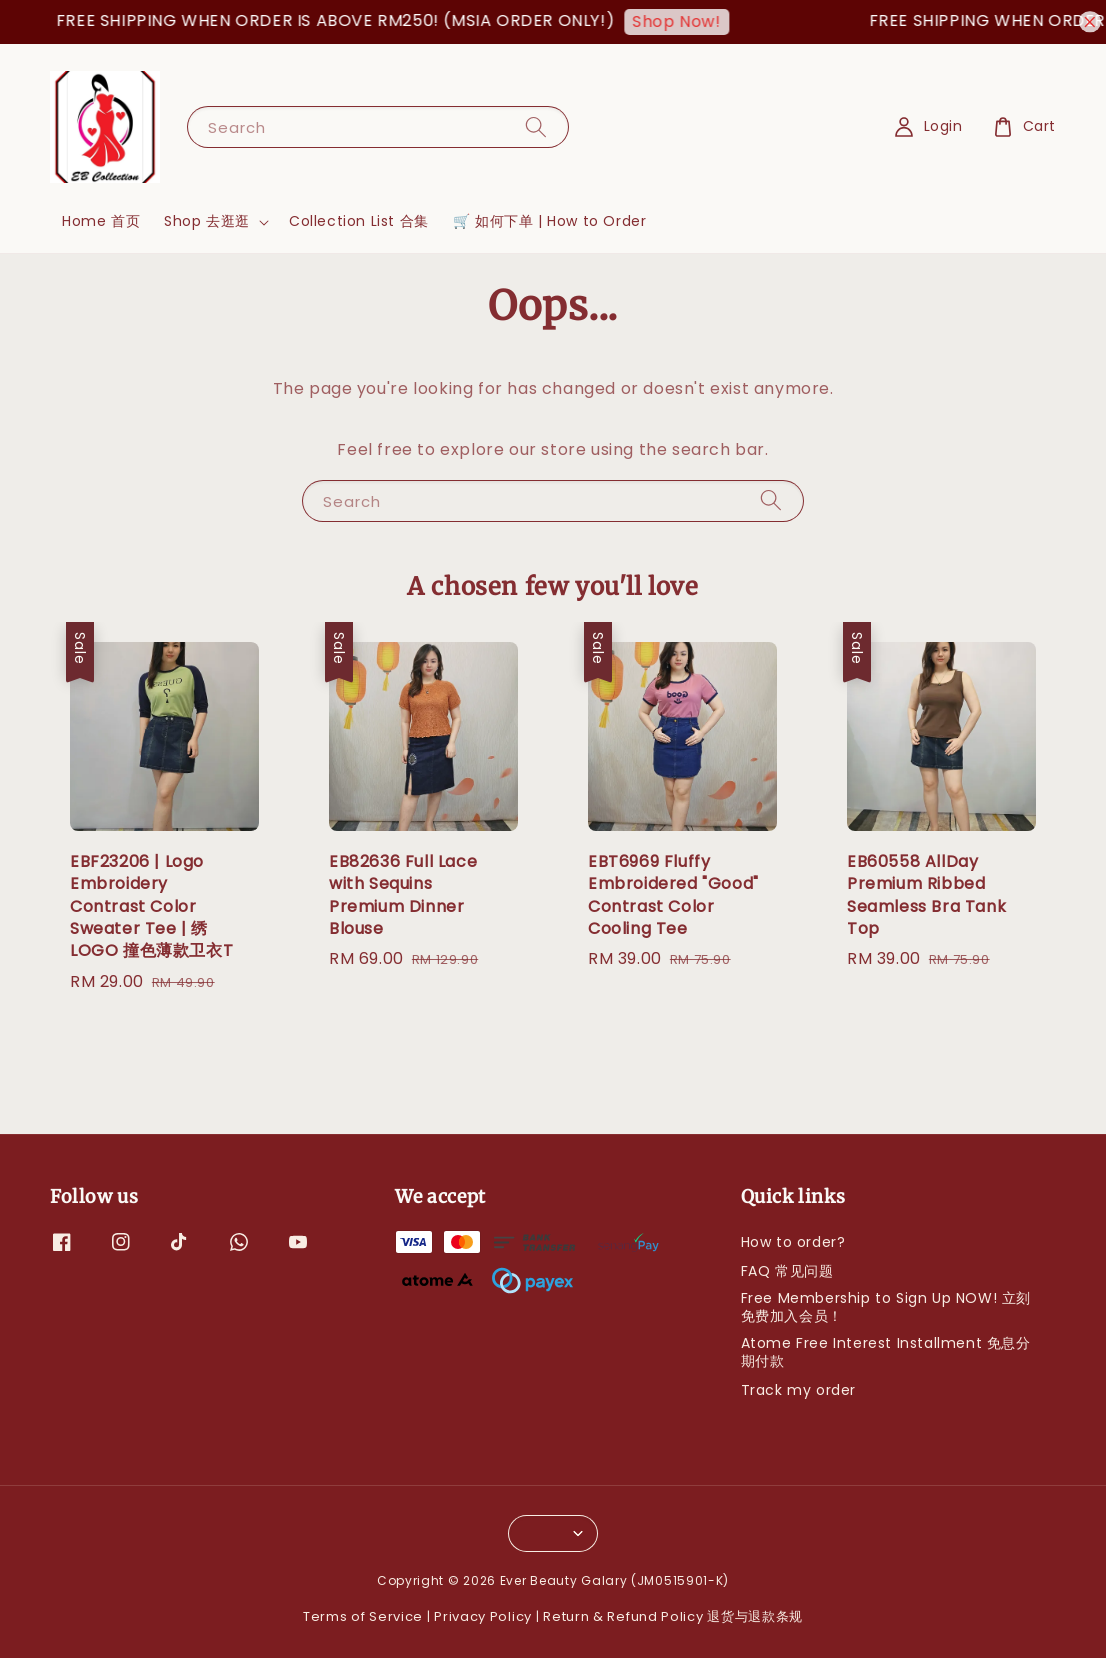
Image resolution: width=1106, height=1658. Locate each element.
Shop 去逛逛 (207, 221)
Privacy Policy (483, 1616)
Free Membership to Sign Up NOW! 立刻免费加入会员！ (886, 1307)
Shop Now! (688, 21)
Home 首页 (101, 221)
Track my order (798, 1390)
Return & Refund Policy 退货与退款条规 (673, 1616)
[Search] (536, 126)
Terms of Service (363, 1616)
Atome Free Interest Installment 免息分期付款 (886, 1352)
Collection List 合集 (359, 221)
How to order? (793, 1242)
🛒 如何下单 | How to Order (550, 221)
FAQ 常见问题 (787, 1271)
